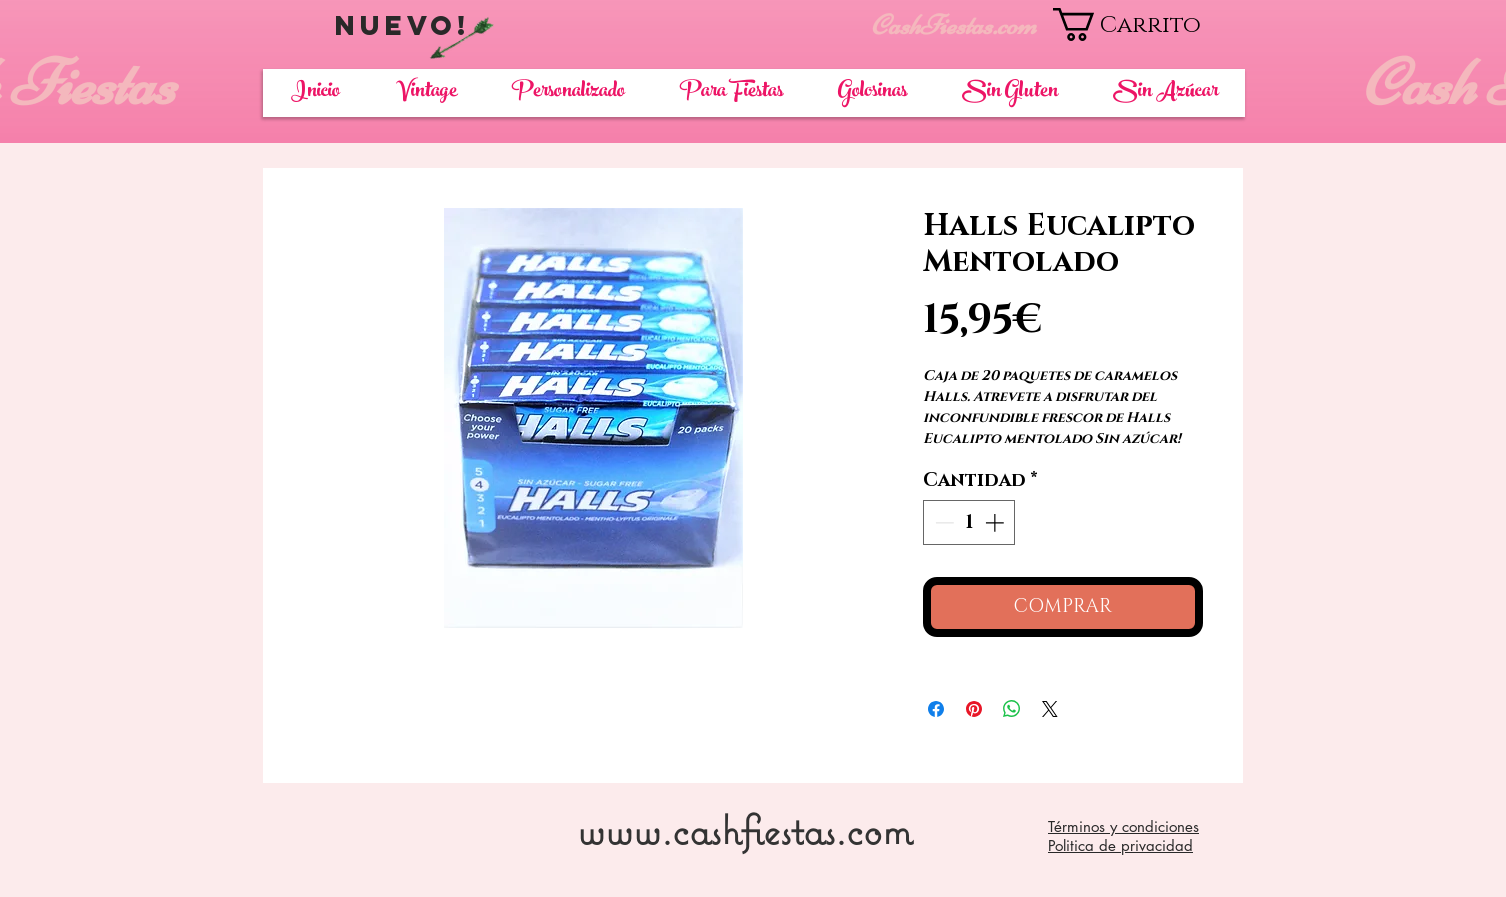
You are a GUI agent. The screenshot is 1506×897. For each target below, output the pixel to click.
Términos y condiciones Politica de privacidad (1123, 836)
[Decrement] (942, 522)
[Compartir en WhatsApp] (1012, 709)
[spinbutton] (969, 522)
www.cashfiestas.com (744, 829)
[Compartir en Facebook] (936, 709)
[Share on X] (1050, 709)
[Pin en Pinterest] (974, 709)
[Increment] (996, 522)
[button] (1148, 24)
